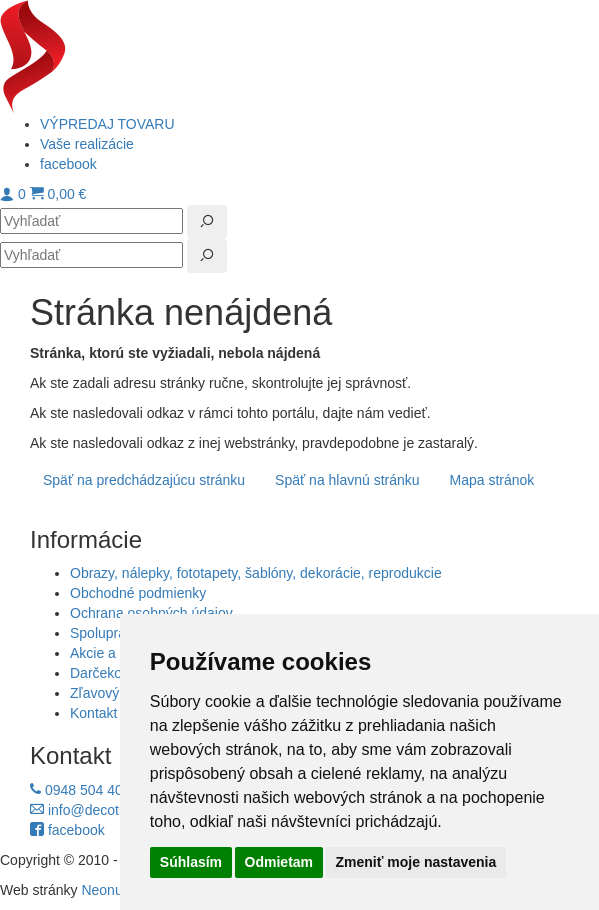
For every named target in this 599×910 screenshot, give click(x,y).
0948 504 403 (80, 790)
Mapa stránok (492, 480)
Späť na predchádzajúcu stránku (144, 480)
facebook (67, 830)
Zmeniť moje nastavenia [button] (416, 862)
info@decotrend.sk (97, 810)
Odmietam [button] (279, 862)
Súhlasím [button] (191, 862)
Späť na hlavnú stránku (347, 480)
